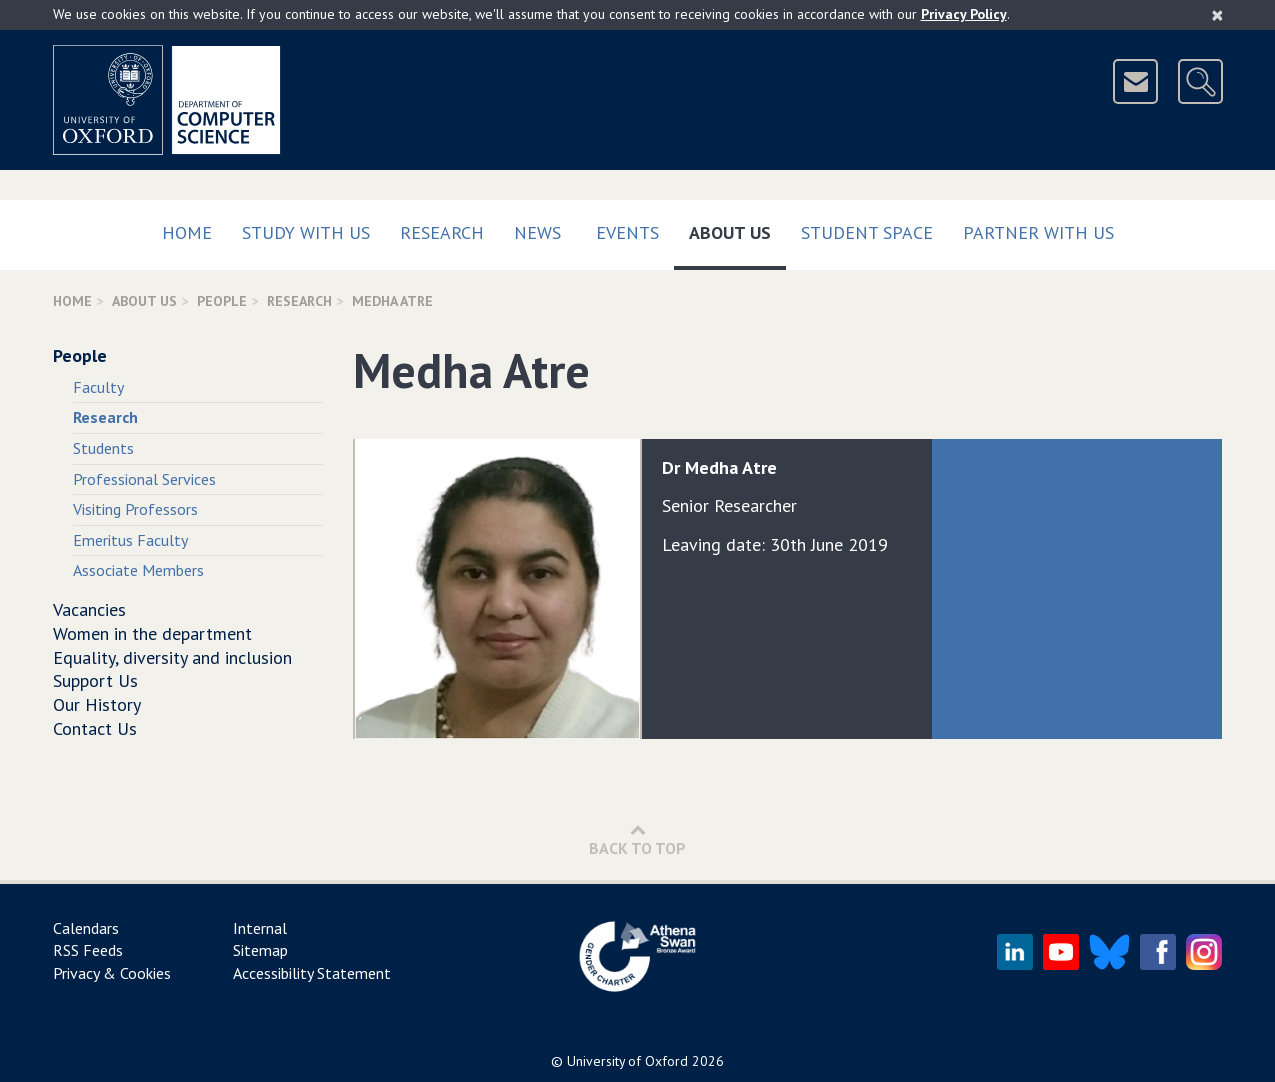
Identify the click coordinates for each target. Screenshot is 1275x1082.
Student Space (867, 232)
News (537, 232)
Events (627, 232)
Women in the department (152, 633)
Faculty (98, 387)
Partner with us (1038, 232)
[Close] (1217, 15)
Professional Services (144, 479)
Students (103, 448)
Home (187, 232)
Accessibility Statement (312, 973)
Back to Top (637, 839)
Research (442, 232)
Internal (260, 928)
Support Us (95, 680)
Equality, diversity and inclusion (172, 657)
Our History (97, 704)
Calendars (86, 928)
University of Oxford (627, 1061)
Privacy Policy (964, 14)
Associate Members (138, 570)
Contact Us (95, 728)
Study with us (306, 232)
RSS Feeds (88, 950)
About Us (737, 228)
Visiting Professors (135, 509)
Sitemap (260, 950)
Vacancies (89, 609)
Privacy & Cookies (112, 973)
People (222, 301)
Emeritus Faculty (130, 540)
